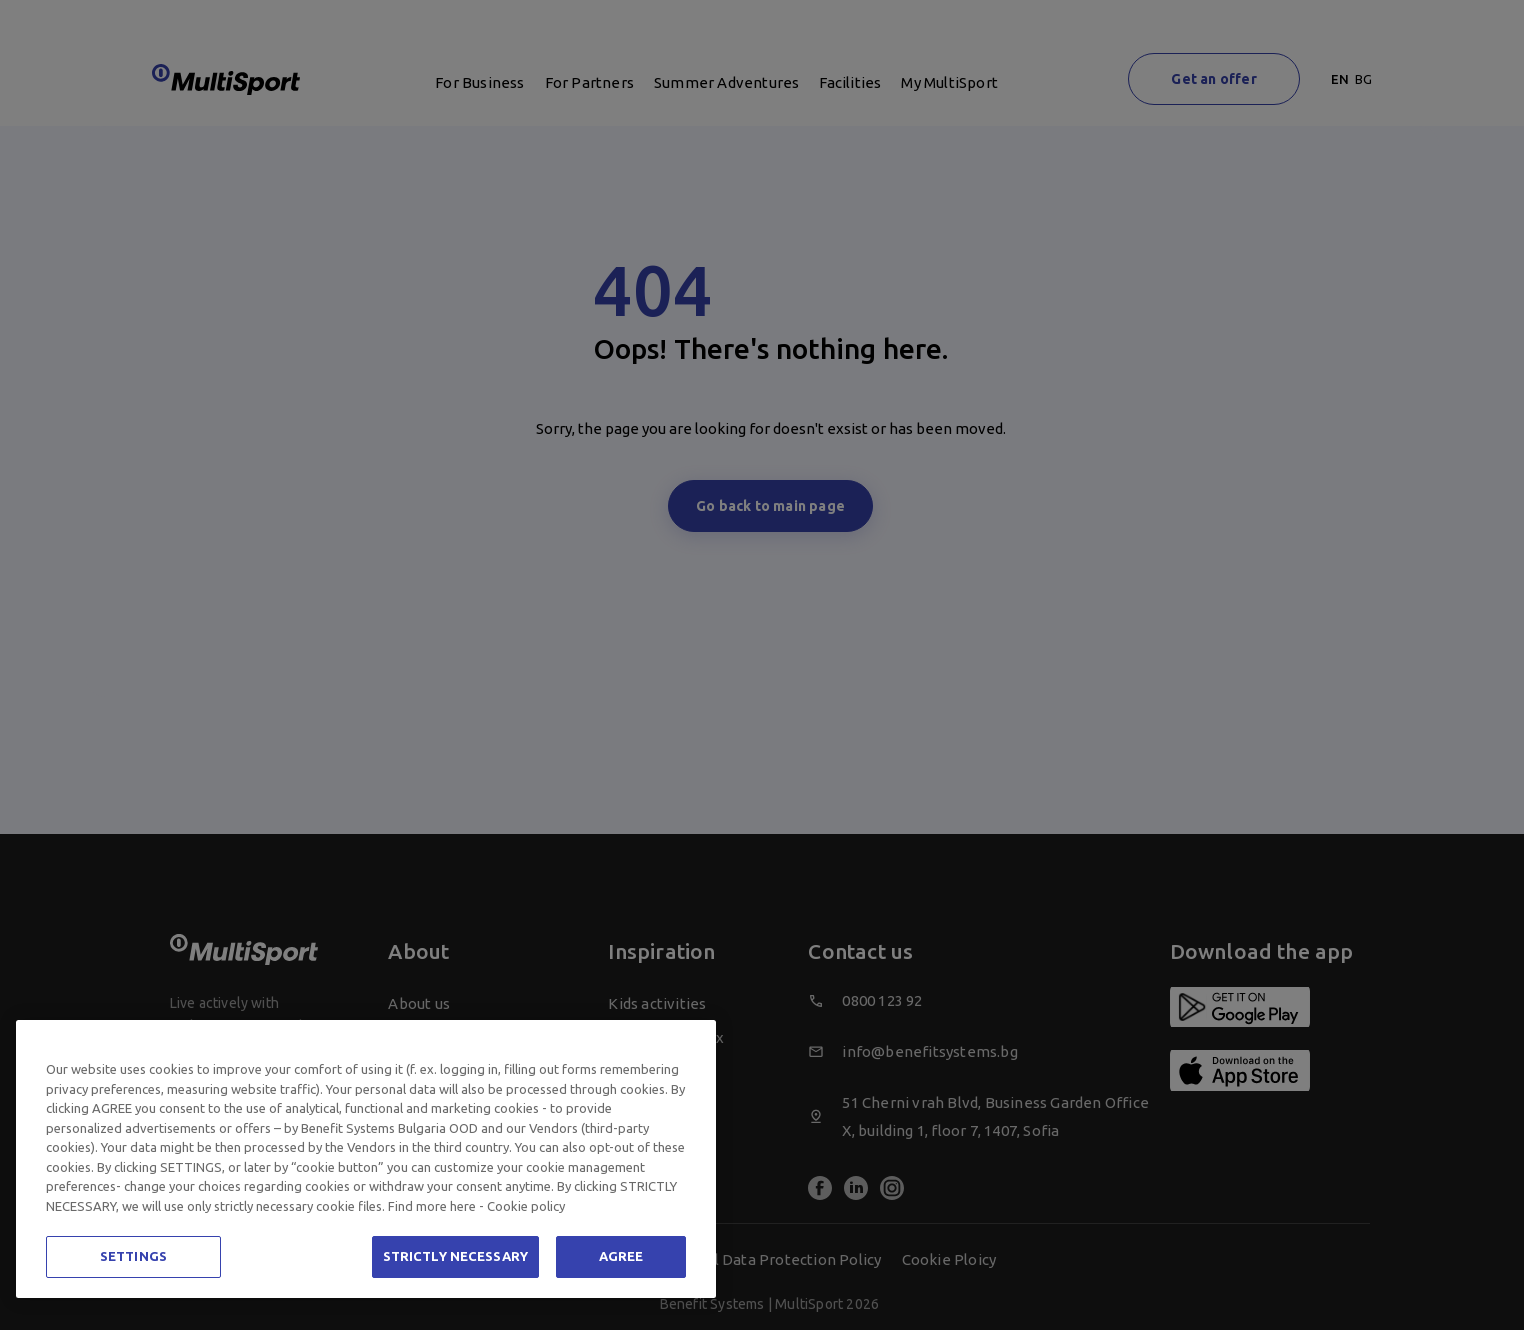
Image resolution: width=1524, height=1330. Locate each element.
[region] (366, 1159)
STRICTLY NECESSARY (455, 1256)
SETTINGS (133, 1256)
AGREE (621, 1256)
